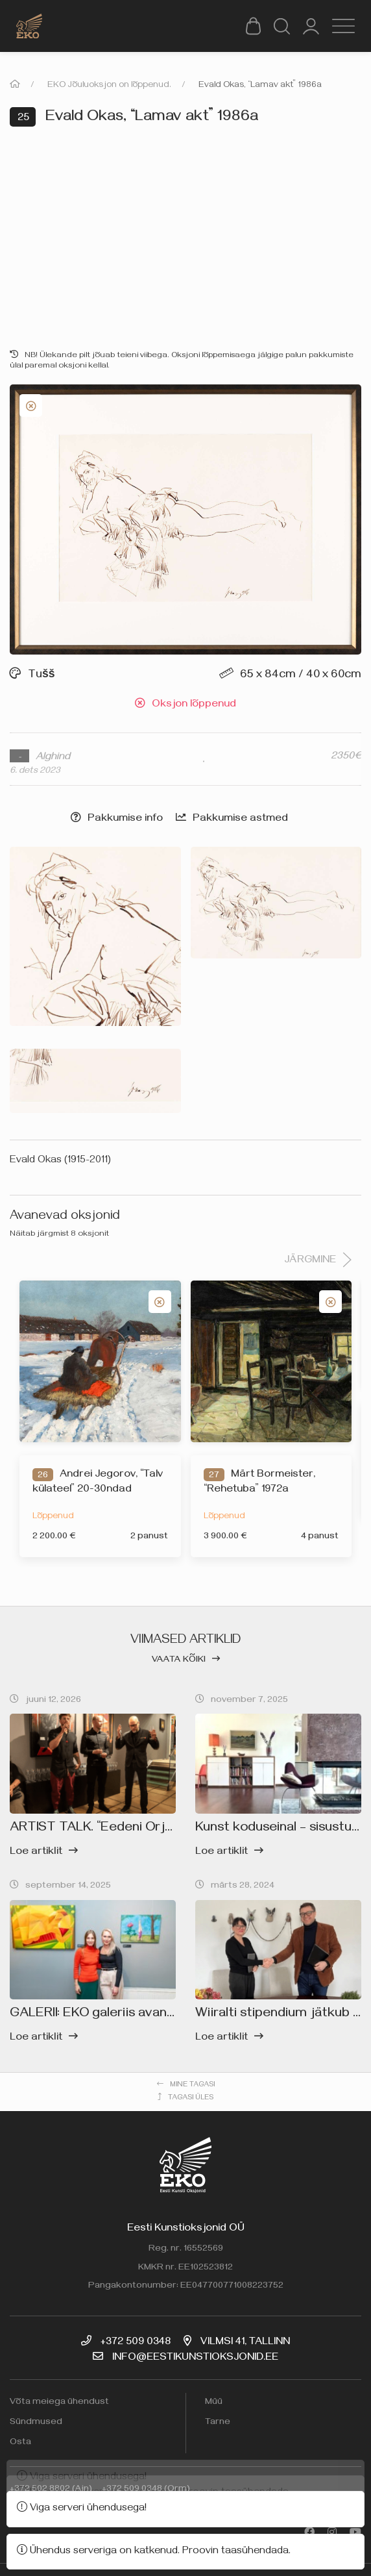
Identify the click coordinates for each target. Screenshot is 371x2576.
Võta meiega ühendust (59, 2402)
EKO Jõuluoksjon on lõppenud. (109, 86)
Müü (213, 2402)
